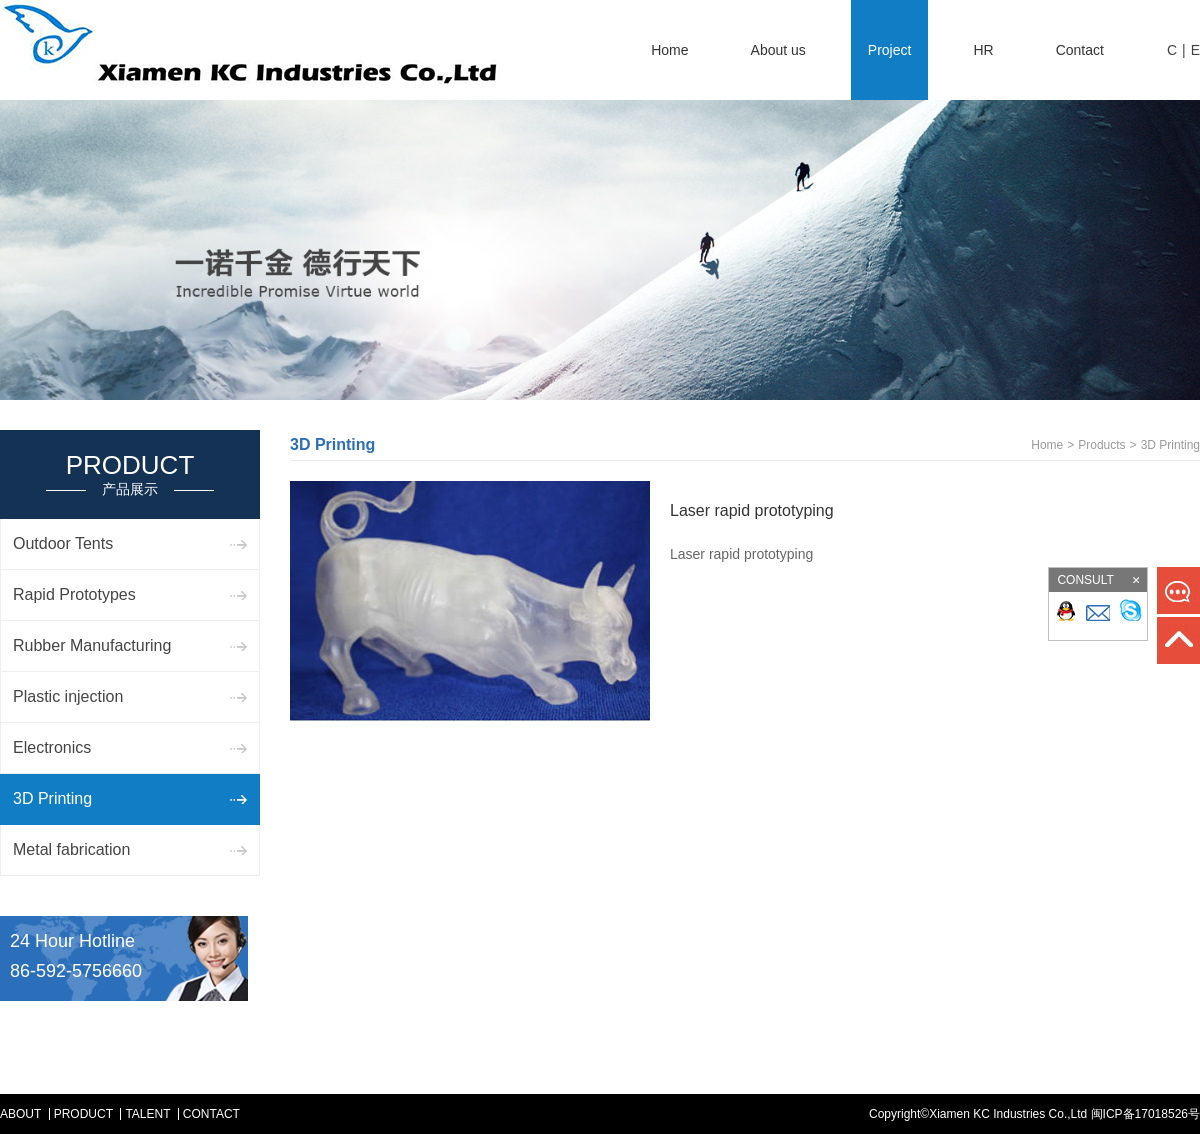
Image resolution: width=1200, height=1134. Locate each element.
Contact (1080, 50)
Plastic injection (68, 696)
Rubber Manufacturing (92, 645)
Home (669, 50)
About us (778, 50)
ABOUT (20, 1114)
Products (1101, 445)
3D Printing (52, 798)
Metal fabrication (71, 849)
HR (983, 50)
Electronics (52, 747)
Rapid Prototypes (74, 594)
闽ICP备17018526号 (1145, 1114)
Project (890, 50)
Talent (147, 1114)
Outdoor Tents (63, 543)
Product (83, 1114)
